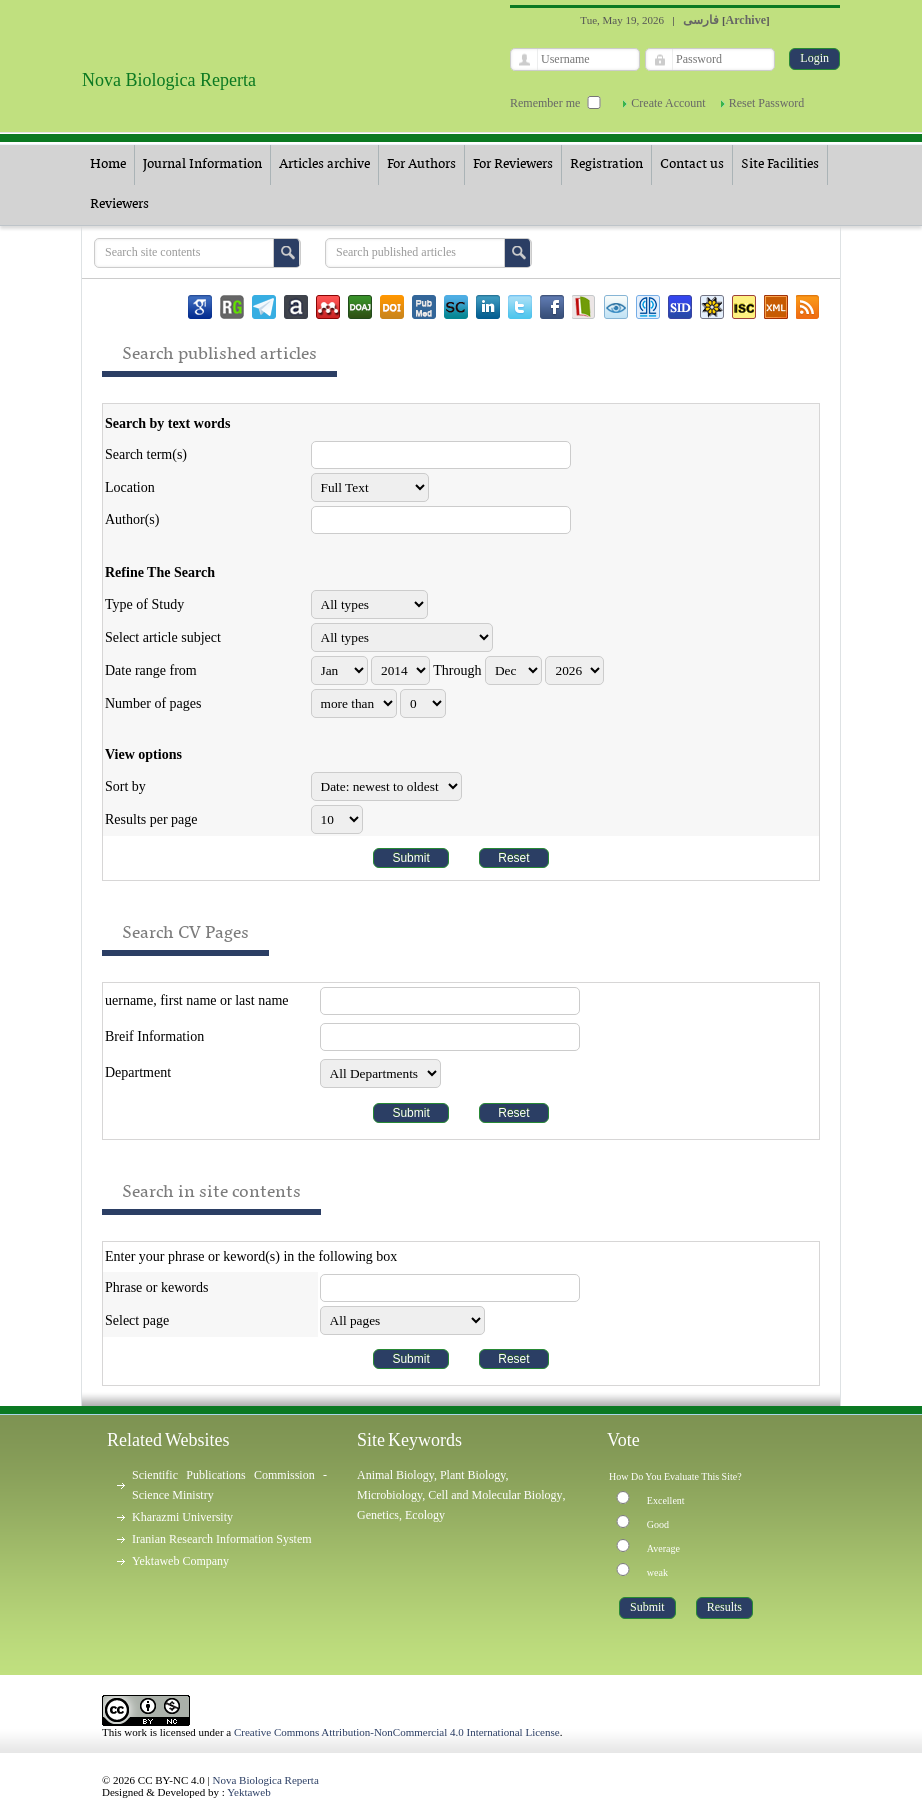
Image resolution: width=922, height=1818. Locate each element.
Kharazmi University (182, 1517)
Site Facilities (780, 164)
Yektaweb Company (180, 1561)
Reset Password (767, 103)
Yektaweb (249, 1792)
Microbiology (389, 1495)
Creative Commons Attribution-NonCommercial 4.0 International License (397, 1732)
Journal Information (202, 164)
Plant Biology (473, 1475)
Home (108, 164)
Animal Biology (395, 1475)
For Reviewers (513, 164)
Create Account (668, 103)
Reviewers (119, 204)
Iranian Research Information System (222, 1539)
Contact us (692, 164)
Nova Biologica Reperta (266, 1780)
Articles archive (324, 164)
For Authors (421, 164)
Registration (606, 164)
